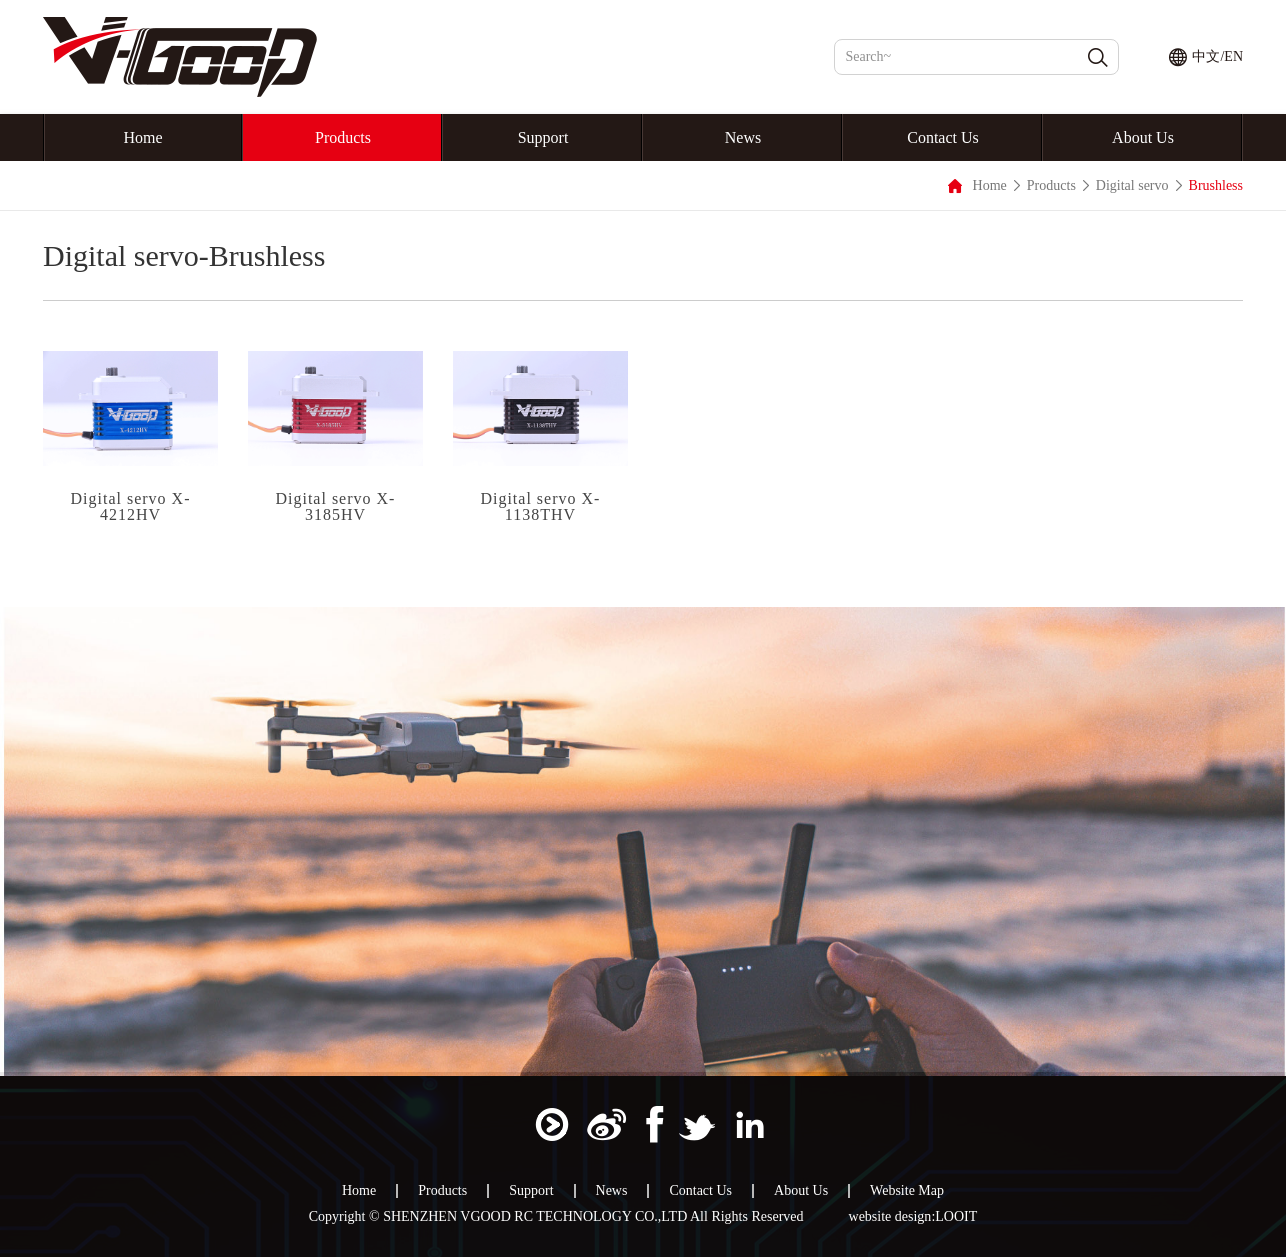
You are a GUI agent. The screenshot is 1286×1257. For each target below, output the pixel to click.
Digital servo (1132, 185)
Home (142, 137)
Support (543, 137)
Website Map (907, 1191)
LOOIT (956, 1217)
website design (890, 1217)
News (743, 137)
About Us (1143, 137)
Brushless (1216, 185)
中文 (1206, 56)
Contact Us (943, 137)
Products (343, 137)
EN (1233, 56)
